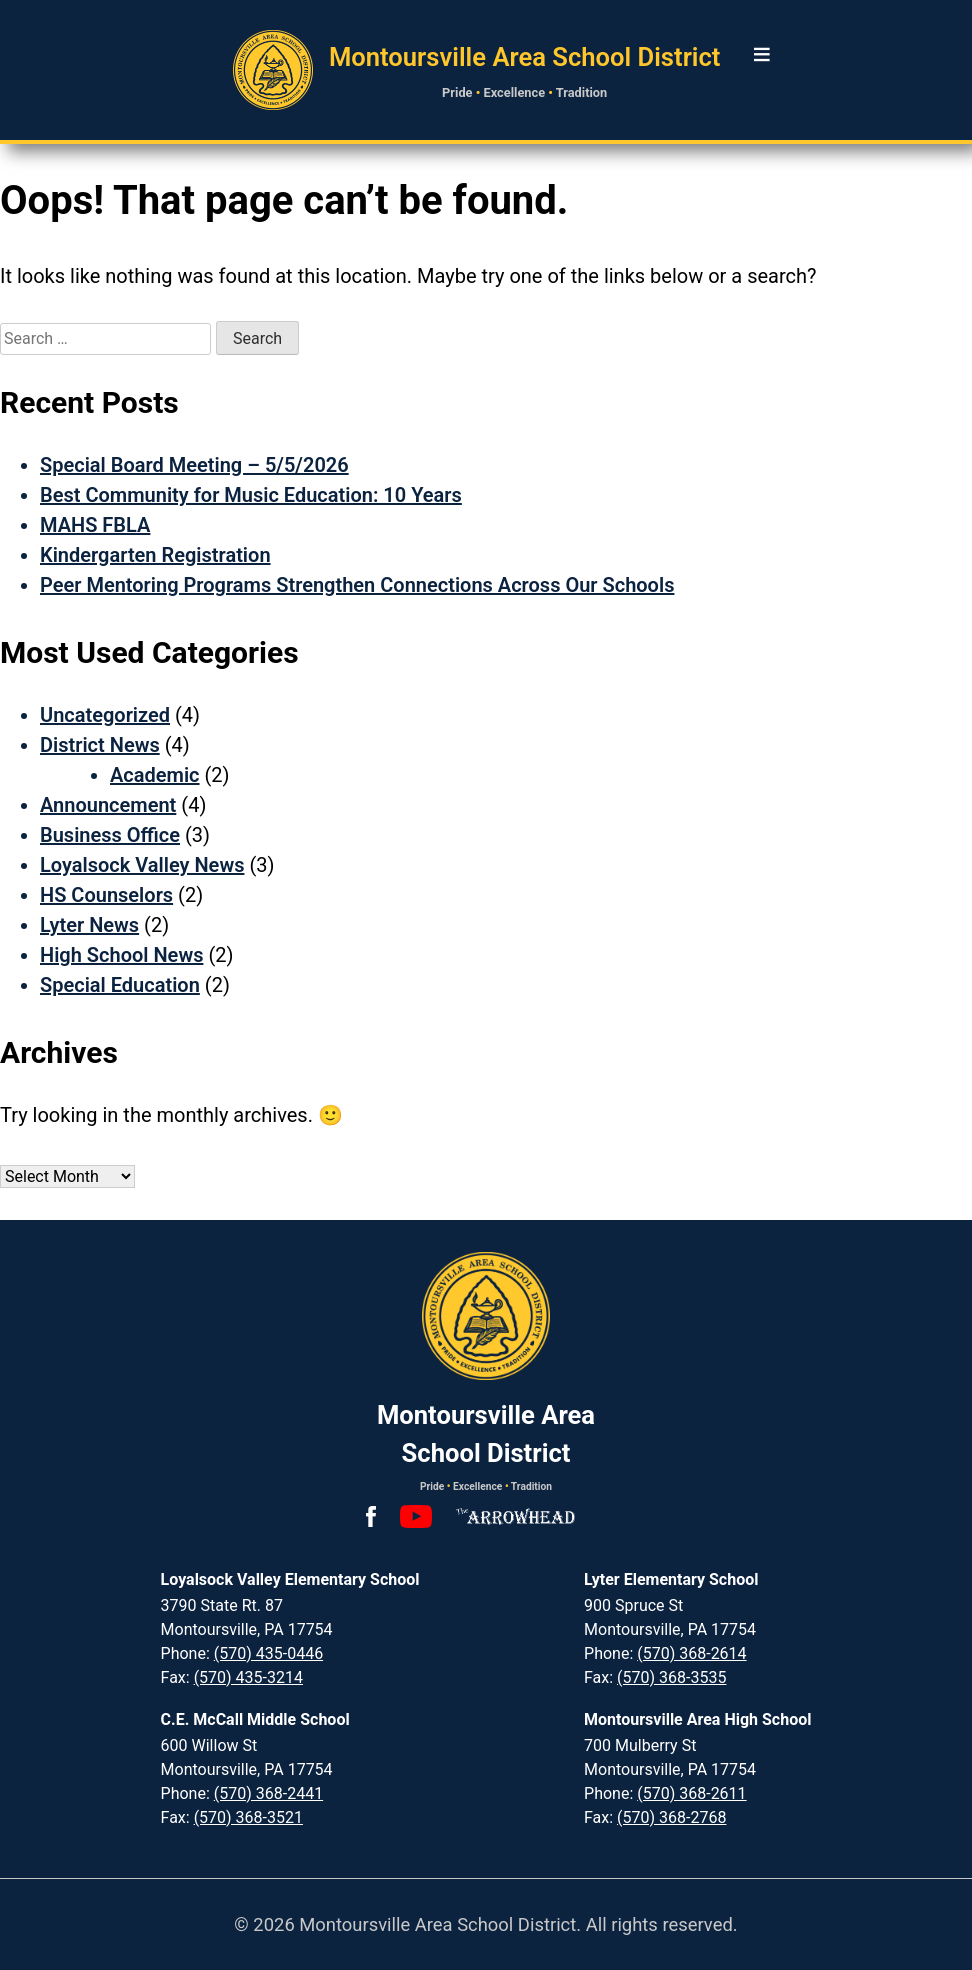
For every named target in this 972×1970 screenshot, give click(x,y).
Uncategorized (105, 715)
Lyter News (89, 925)
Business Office (110, 835)
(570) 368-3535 (671, 1677)
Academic (155, 775)
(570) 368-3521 (248, 1817)
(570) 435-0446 (268, 1653)
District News (100, 745)
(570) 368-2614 (691, 1653)
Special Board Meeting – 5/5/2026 (194, 465)
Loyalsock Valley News (142, 865)
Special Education (120, 985)
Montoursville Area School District (525, 57)
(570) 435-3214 (248, 1677)
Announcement (108, 805)
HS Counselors (106, 895)
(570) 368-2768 (671, 1817)
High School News (121, 955)
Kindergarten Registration (155, 555)
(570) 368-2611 (691, 1793)
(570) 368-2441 (268, 1793)
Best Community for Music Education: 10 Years (251, 495)
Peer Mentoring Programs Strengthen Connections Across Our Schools (357, 585)
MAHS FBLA (95, 525)
